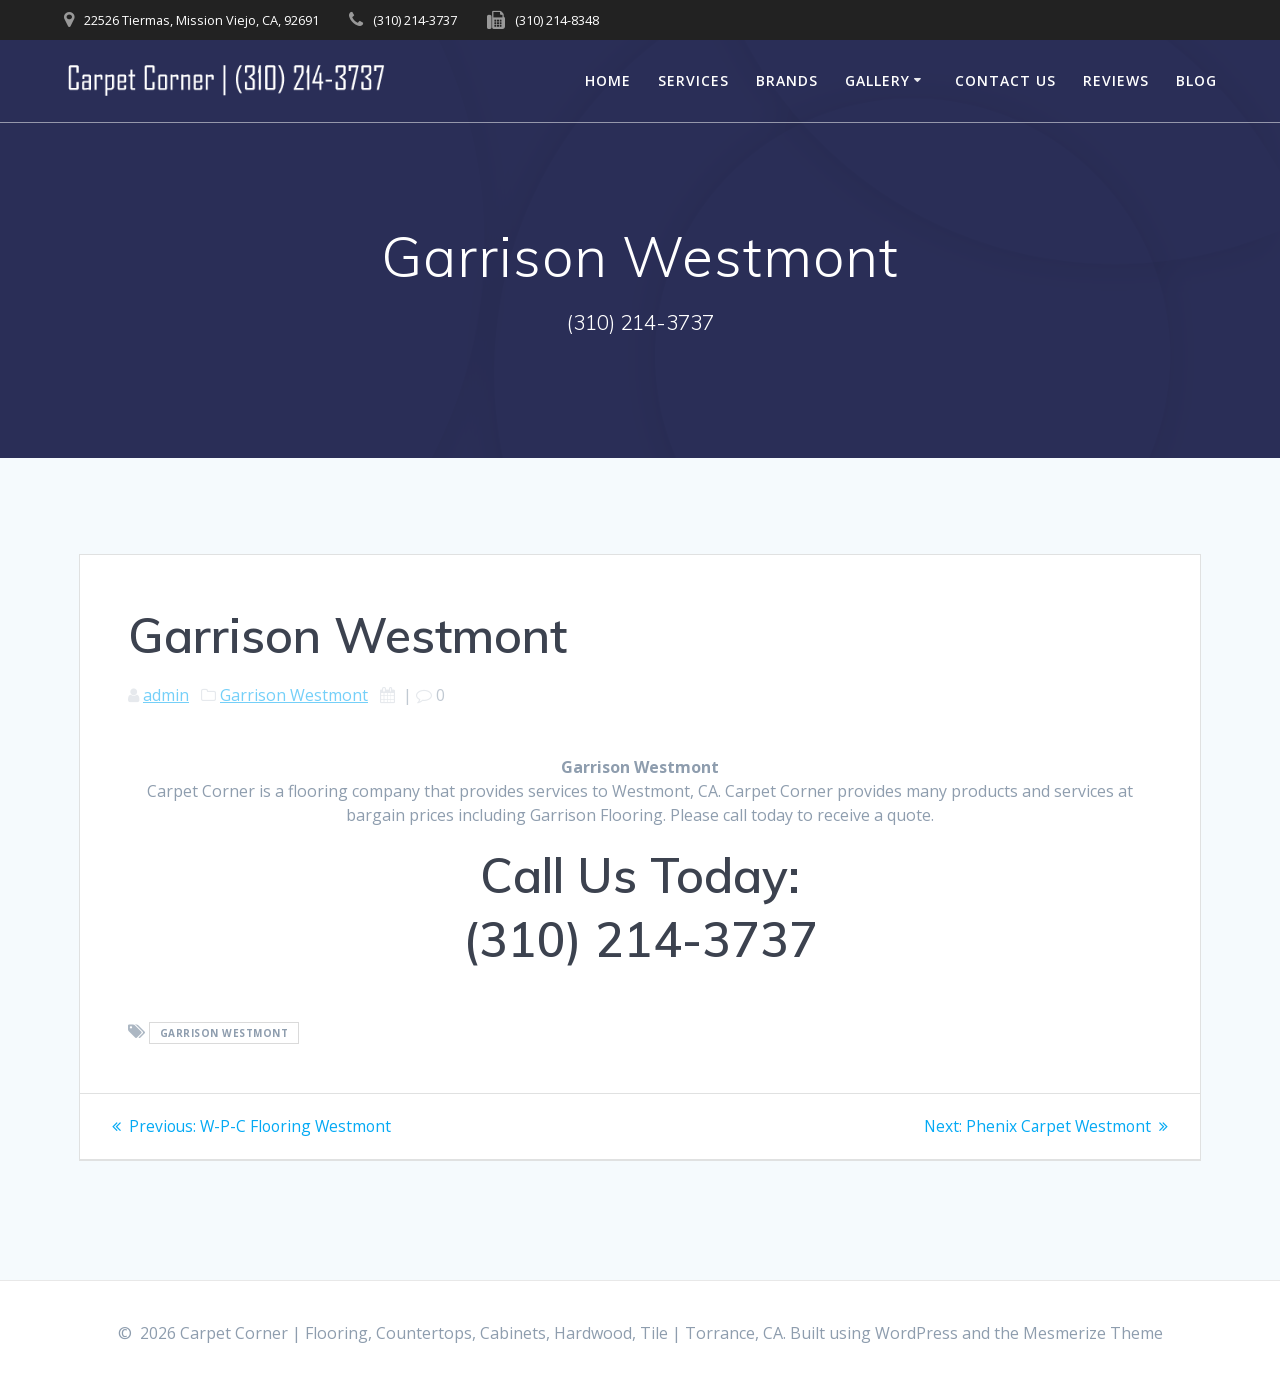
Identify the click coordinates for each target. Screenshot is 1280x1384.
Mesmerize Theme (1093, 1333)
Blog (1196, 80)
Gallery (877, 80)
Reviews (1116, 80)
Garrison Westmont (294, 695)
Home (608, 80)
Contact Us (1005, 80)
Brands (787, 80)
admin (166, 695)
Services (693, 80)
